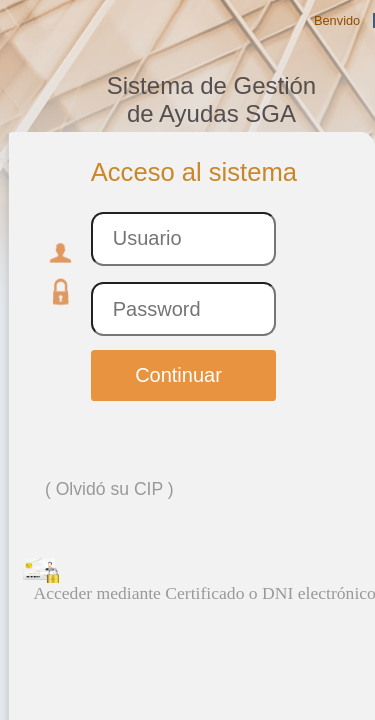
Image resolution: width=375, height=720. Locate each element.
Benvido (337, 20)
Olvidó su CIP (109, 489)
